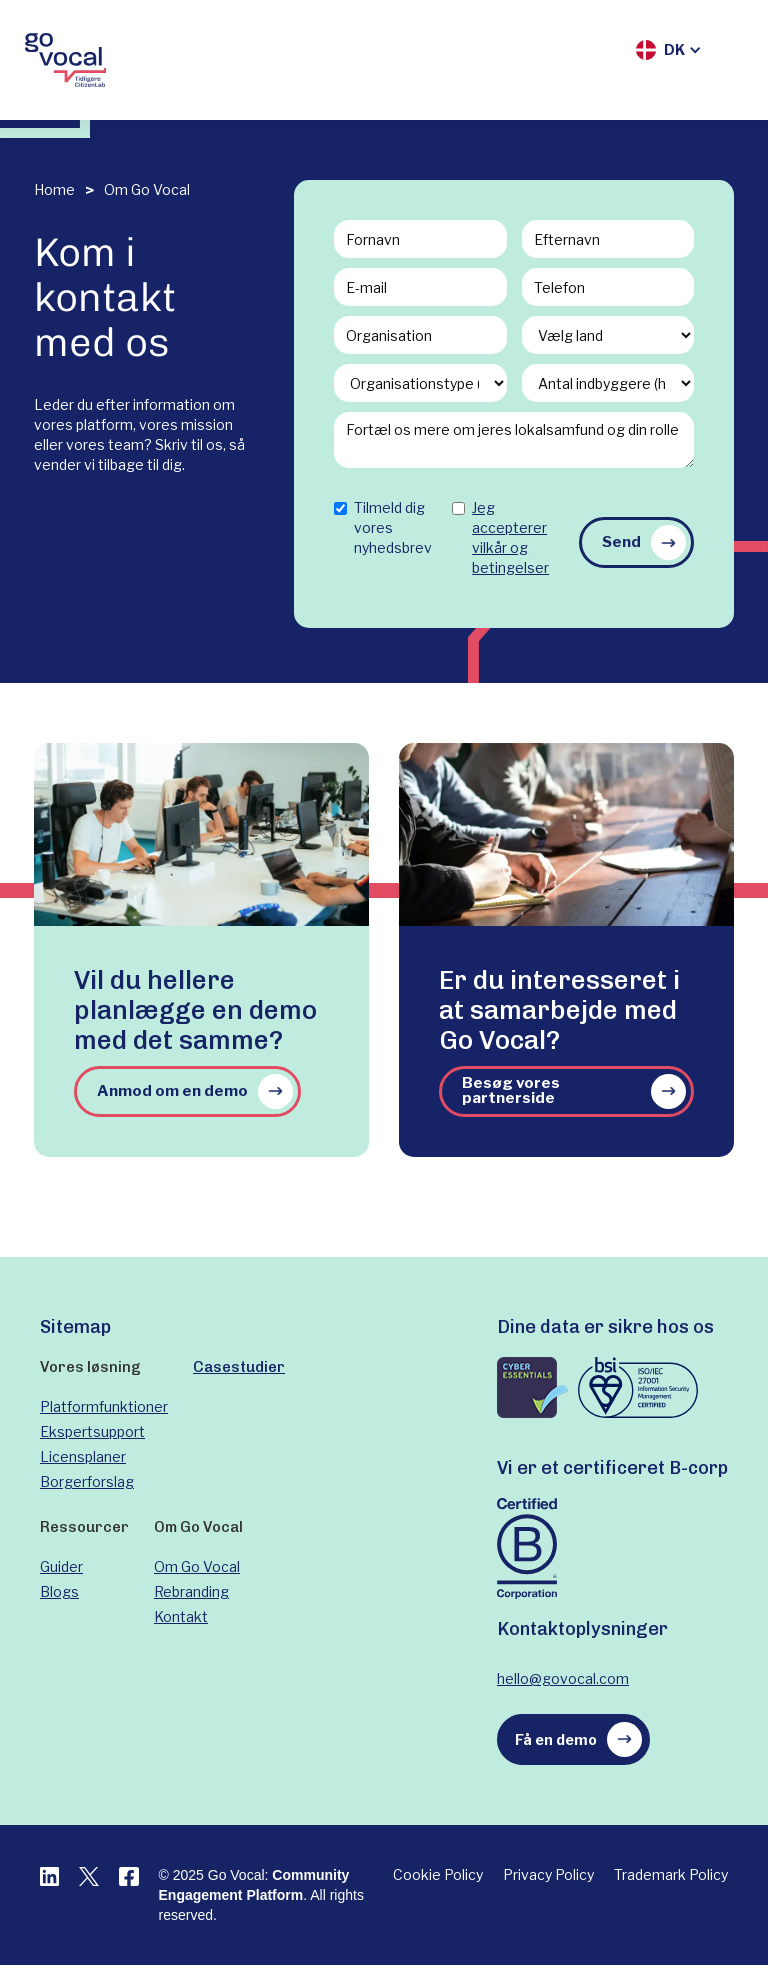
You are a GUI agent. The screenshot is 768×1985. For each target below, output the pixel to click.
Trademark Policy (671, 1874)
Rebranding (191, 1591)
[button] (669, 50)
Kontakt (181, 1616)
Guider (61, 1566)
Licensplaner (83, 1456)
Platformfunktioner (104, 1406)
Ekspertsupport (92, 1431)
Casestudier (239, 1367)
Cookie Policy (438, 1874)
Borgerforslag (87, 1481)
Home (54, 189)
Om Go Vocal (147, 189)
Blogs (59, 1591)
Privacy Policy (548, 1874)
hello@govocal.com (563, 1678)
